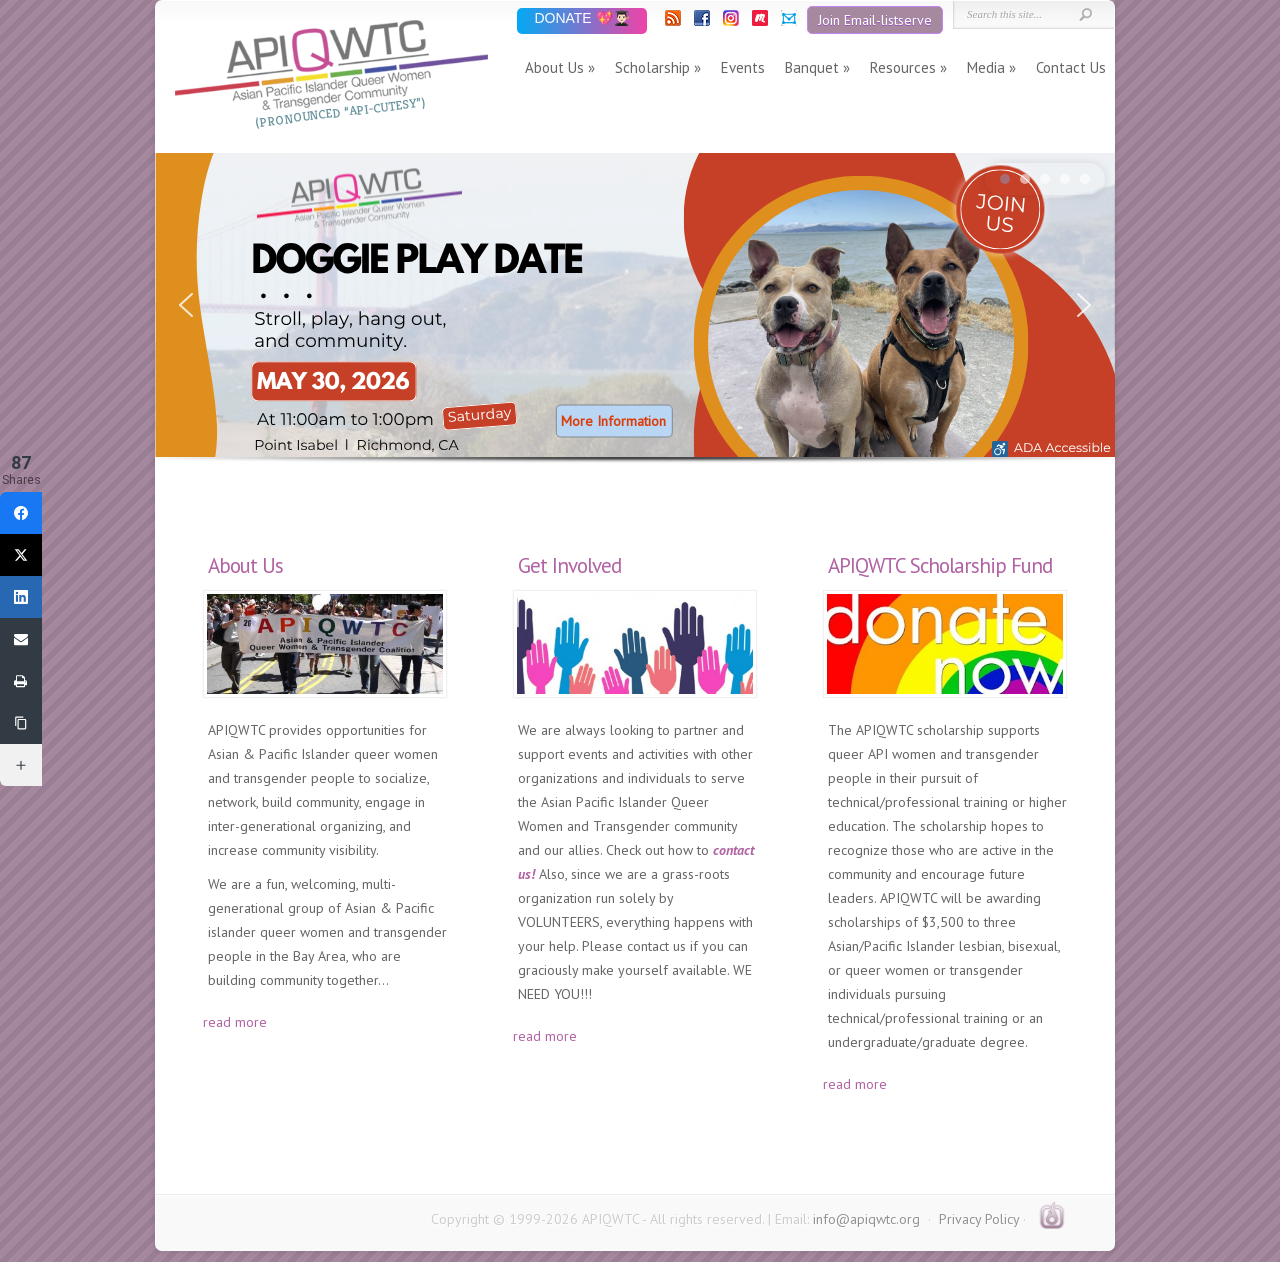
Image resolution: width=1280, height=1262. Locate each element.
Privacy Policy (979, 1219)
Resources (903, 67)
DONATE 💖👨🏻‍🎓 (581, 19)
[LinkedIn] (21, 597)
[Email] (21, 639)
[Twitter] (21, 555)
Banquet (812, 67)
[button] (635, 305)
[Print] (21, 681)
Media (986, 67)
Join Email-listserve (875, 20)
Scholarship (652, 67)
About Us (554, 67)
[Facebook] (21, 513)
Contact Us (1071, 67)
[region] (635, 326)
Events (743, 67)
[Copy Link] (21, 723)
